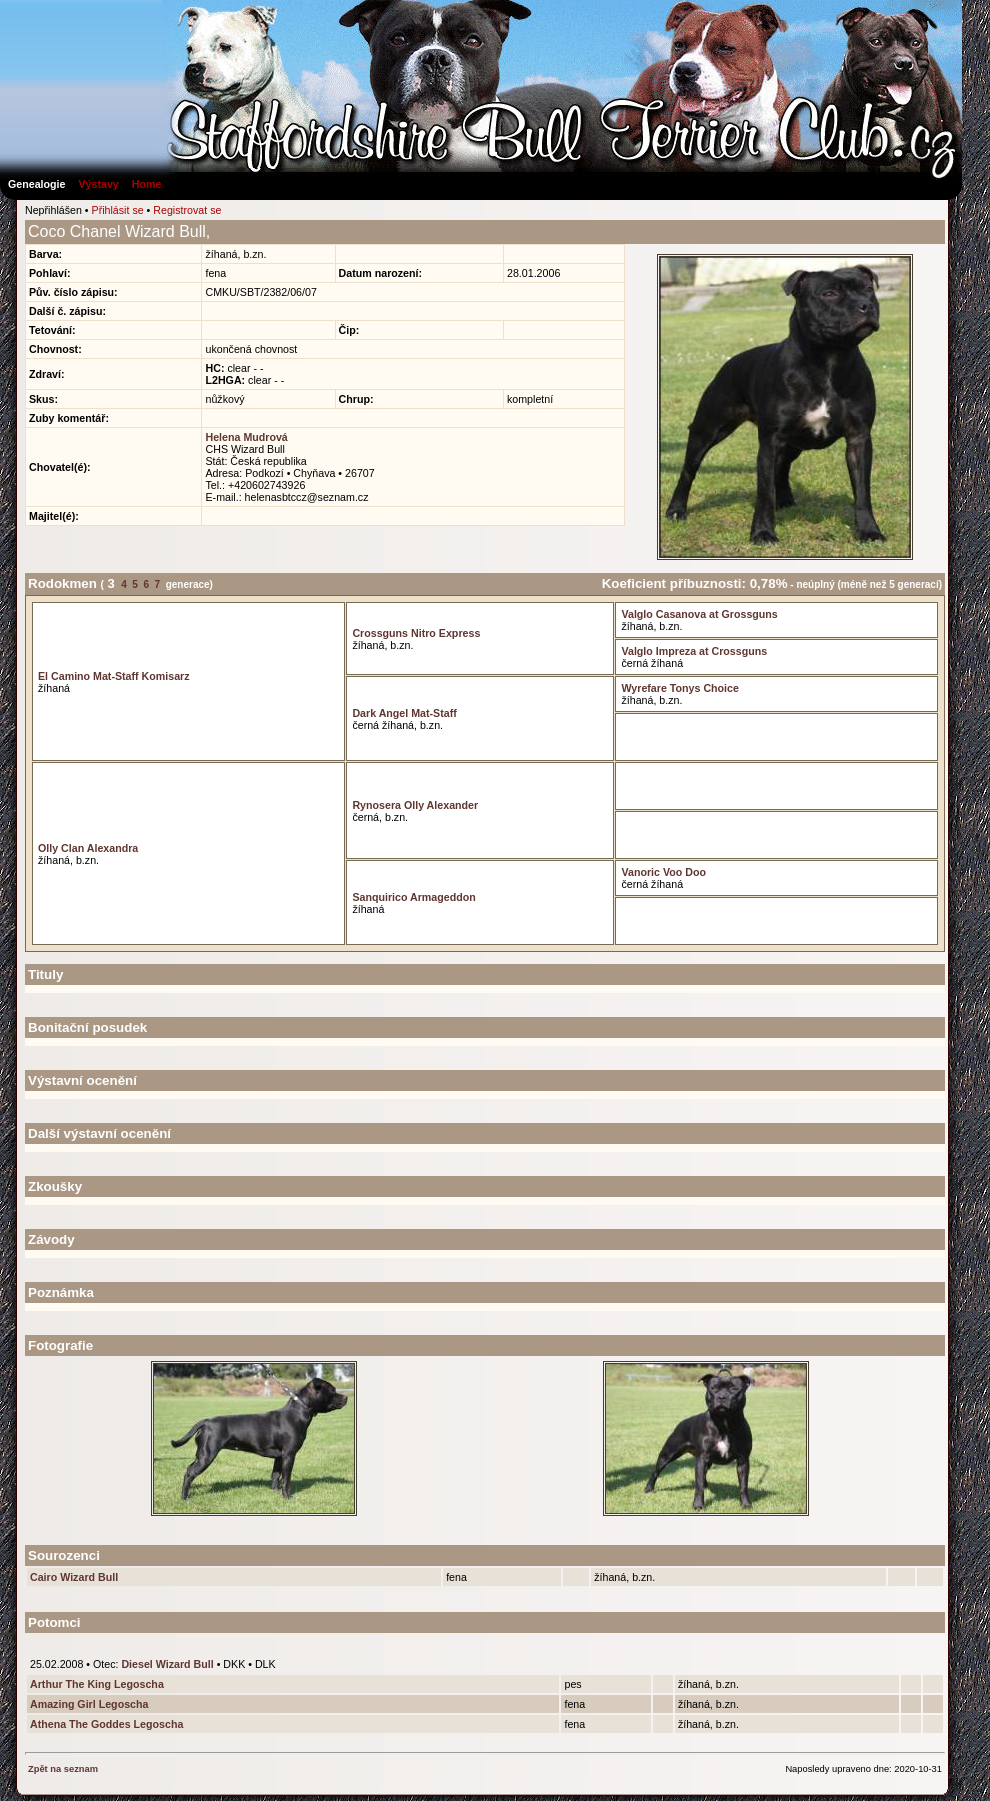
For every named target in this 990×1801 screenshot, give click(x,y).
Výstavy (98, 184)
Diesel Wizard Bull (167, 1664)
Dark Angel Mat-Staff (404, 713)
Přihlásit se (118, 210)
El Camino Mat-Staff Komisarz (114, 676)
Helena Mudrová (246, 437)
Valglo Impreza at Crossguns (694, 651)
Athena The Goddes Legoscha (106, 1724)
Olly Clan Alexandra (88, 848)
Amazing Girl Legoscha (89, 1704)
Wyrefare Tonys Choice (679, 688)
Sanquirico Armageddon (413, 897)
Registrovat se (187, 210)
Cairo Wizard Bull (74, 1577)
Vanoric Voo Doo (663, 872)
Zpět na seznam (63, 1769)
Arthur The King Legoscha (97, 1684)
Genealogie (36, 184)
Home (147, 184)
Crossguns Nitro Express (416, 633)
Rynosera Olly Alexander (415, 805)
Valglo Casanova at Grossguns (699, 614)
